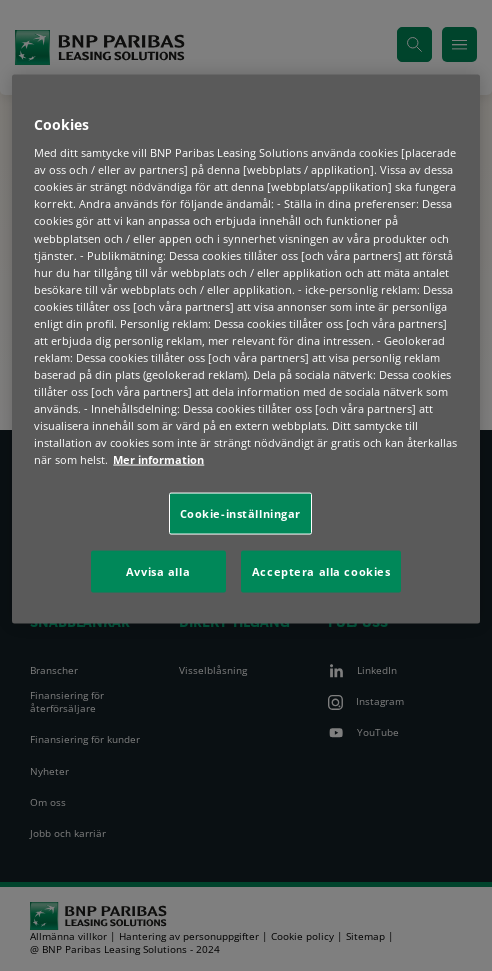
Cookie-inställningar (240, 513)
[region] (245, 349)
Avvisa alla (158, 571)
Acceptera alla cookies (321, 571)
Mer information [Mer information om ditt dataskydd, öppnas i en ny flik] (158, 459)
